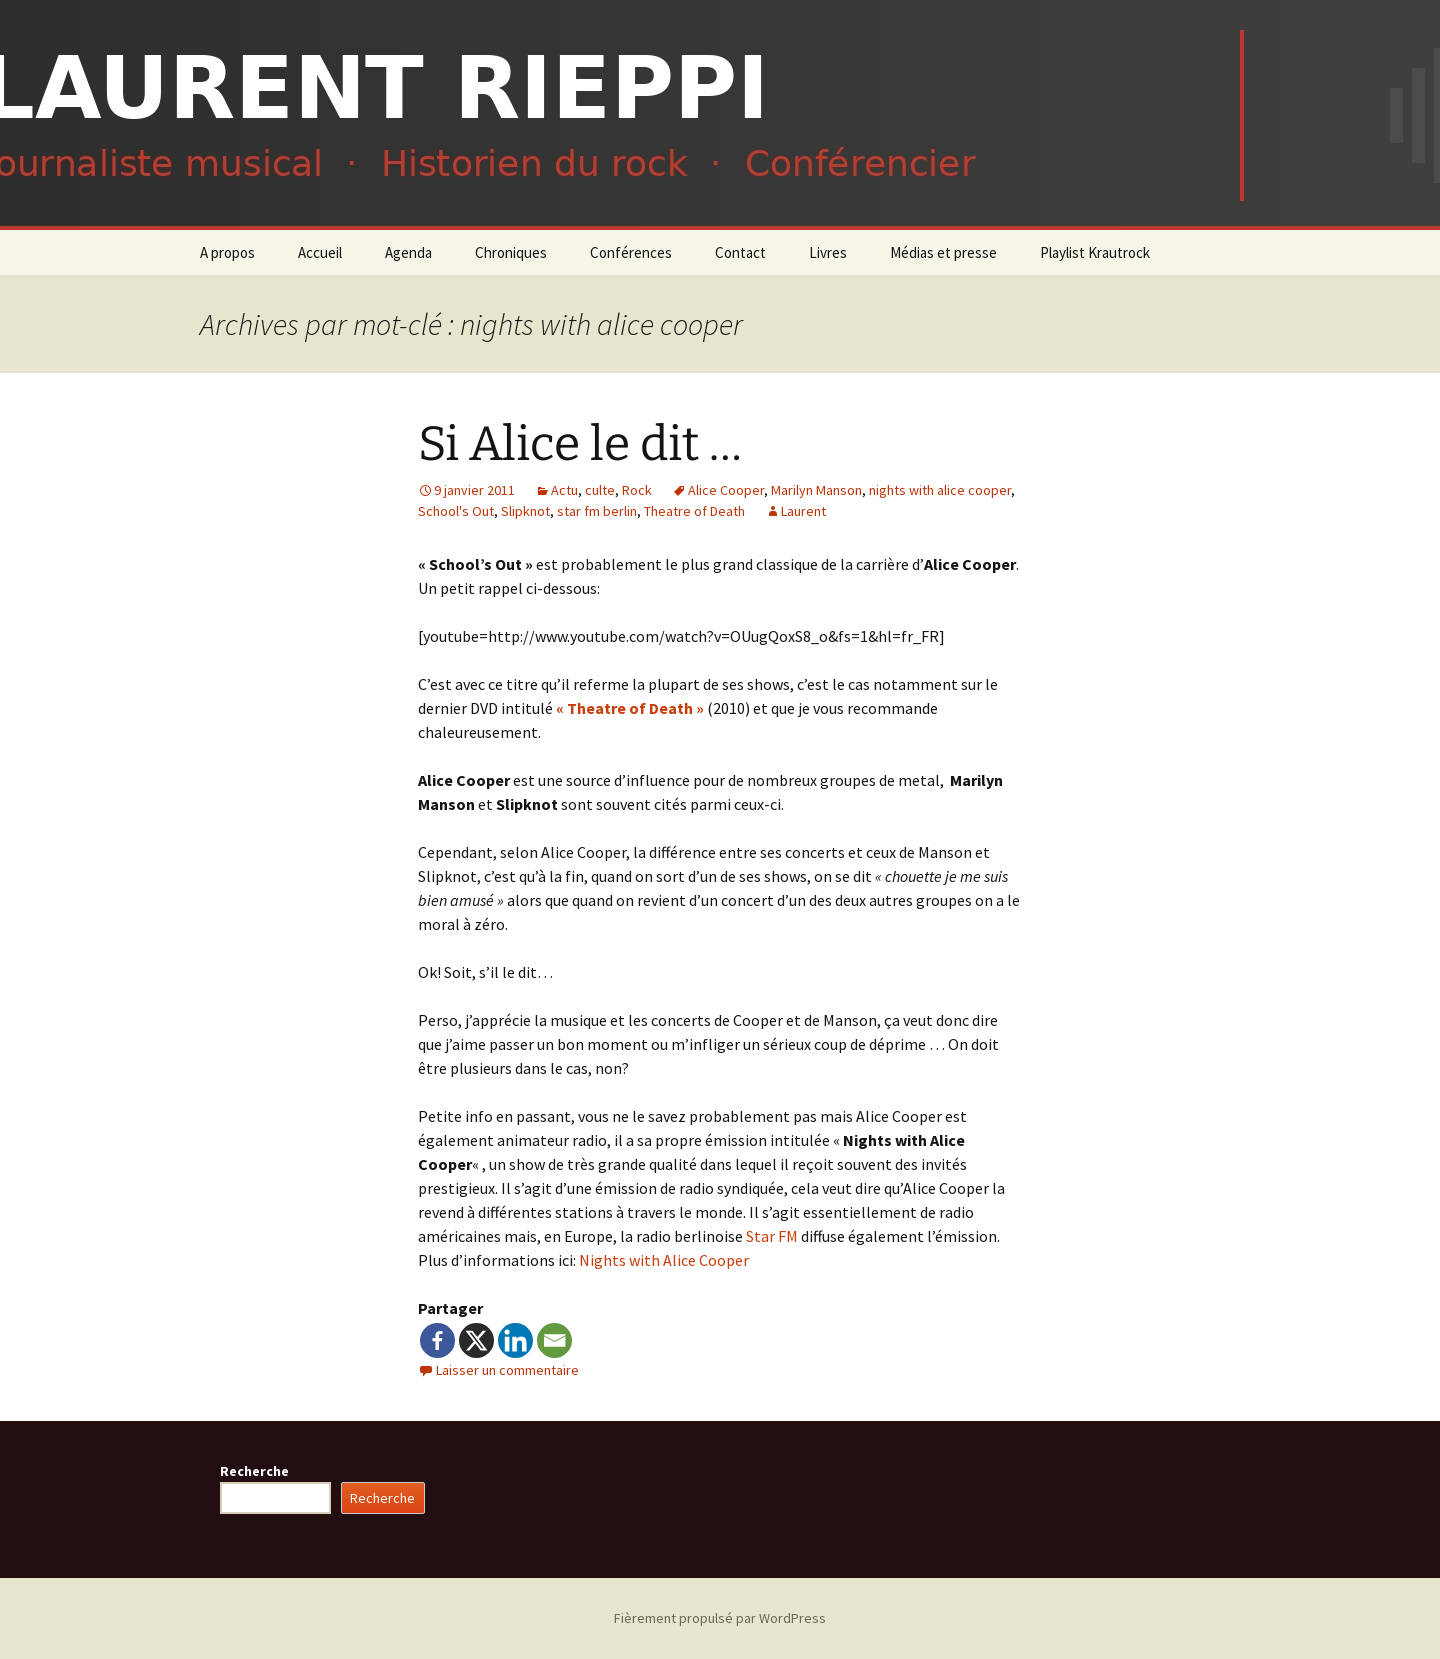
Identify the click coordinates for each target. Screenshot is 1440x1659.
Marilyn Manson (816, 490)
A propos (227, 252)
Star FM (772, 1236)
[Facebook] (437, 1340)
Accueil (320, 252)
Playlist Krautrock (1095, 252)
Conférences (631, 252)
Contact (740, 252)
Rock (637, 490)
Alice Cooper (726, 490)
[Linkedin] (515, 1340)
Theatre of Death (694, 511)
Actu (564, 490)
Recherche (254, 1471)
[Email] (554, 1340)
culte (600, 490)
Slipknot (525, 511)
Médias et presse (943, 252)
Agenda (408, 252)
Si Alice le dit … (580, 444)
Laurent (803, 511)
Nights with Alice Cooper (664, 1260)
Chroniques (511, 252)
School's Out (456, 511)
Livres (828, 252)
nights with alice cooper (940, 490)
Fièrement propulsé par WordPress (720, 1618)
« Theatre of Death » (630, 708)
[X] (476, 1340)
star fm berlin (597, 511)
